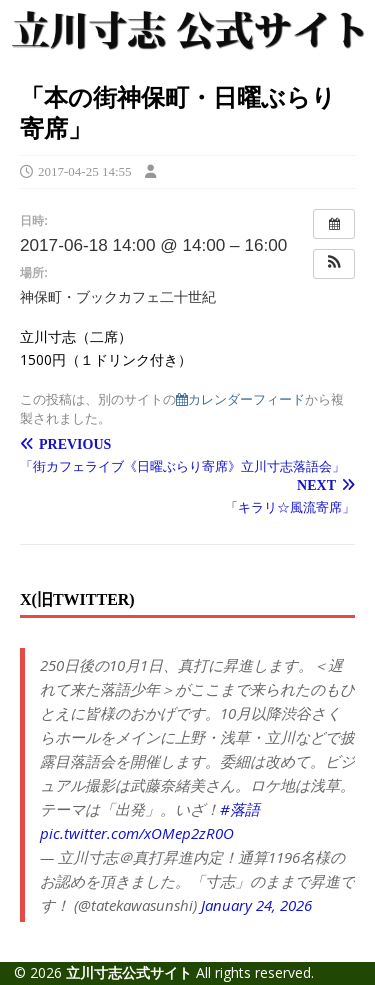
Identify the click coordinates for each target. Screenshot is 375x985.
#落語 (240, 809)
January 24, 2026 (256, 905)
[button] (334, 264)
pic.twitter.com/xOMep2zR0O (137, 833)
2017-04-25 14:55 (85, 171)
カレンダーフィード (240, 399)
